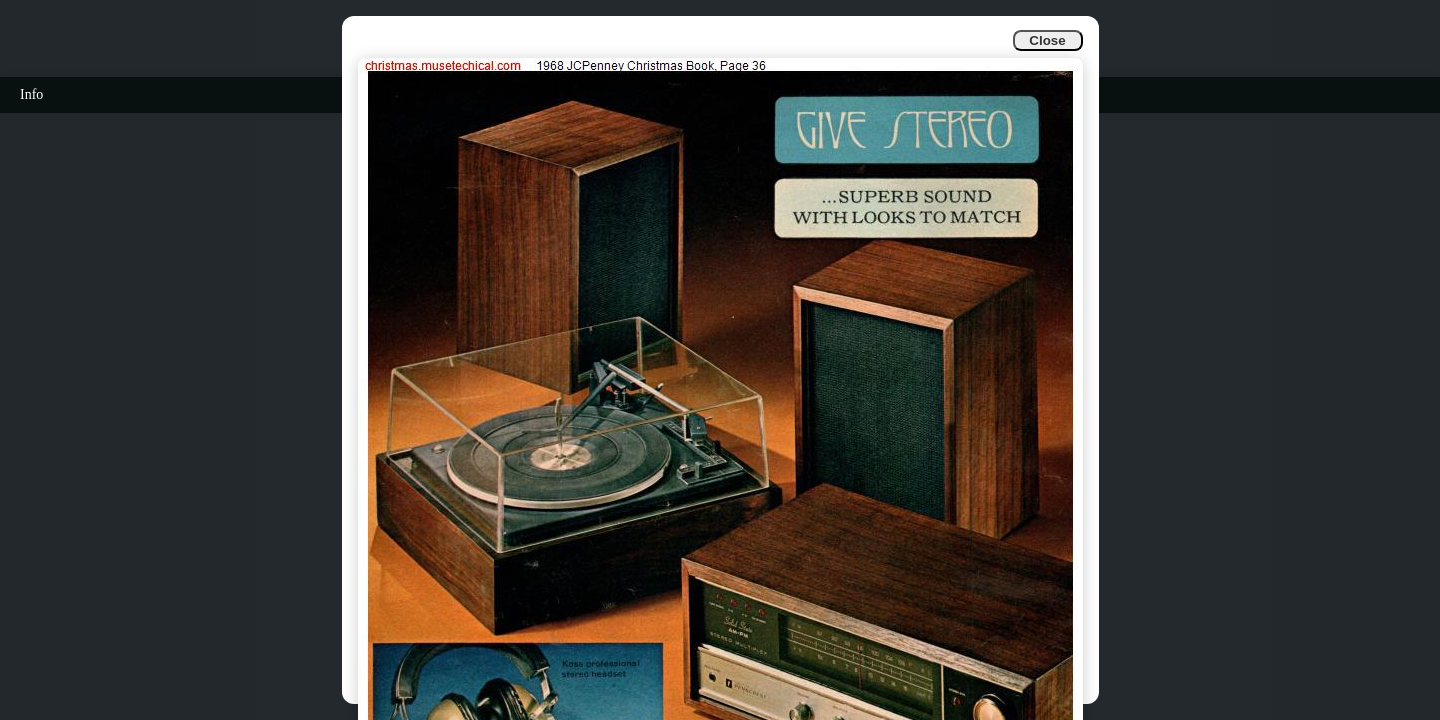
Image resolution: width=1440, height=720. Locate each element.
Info (31, 94)
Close (1047, 40)
